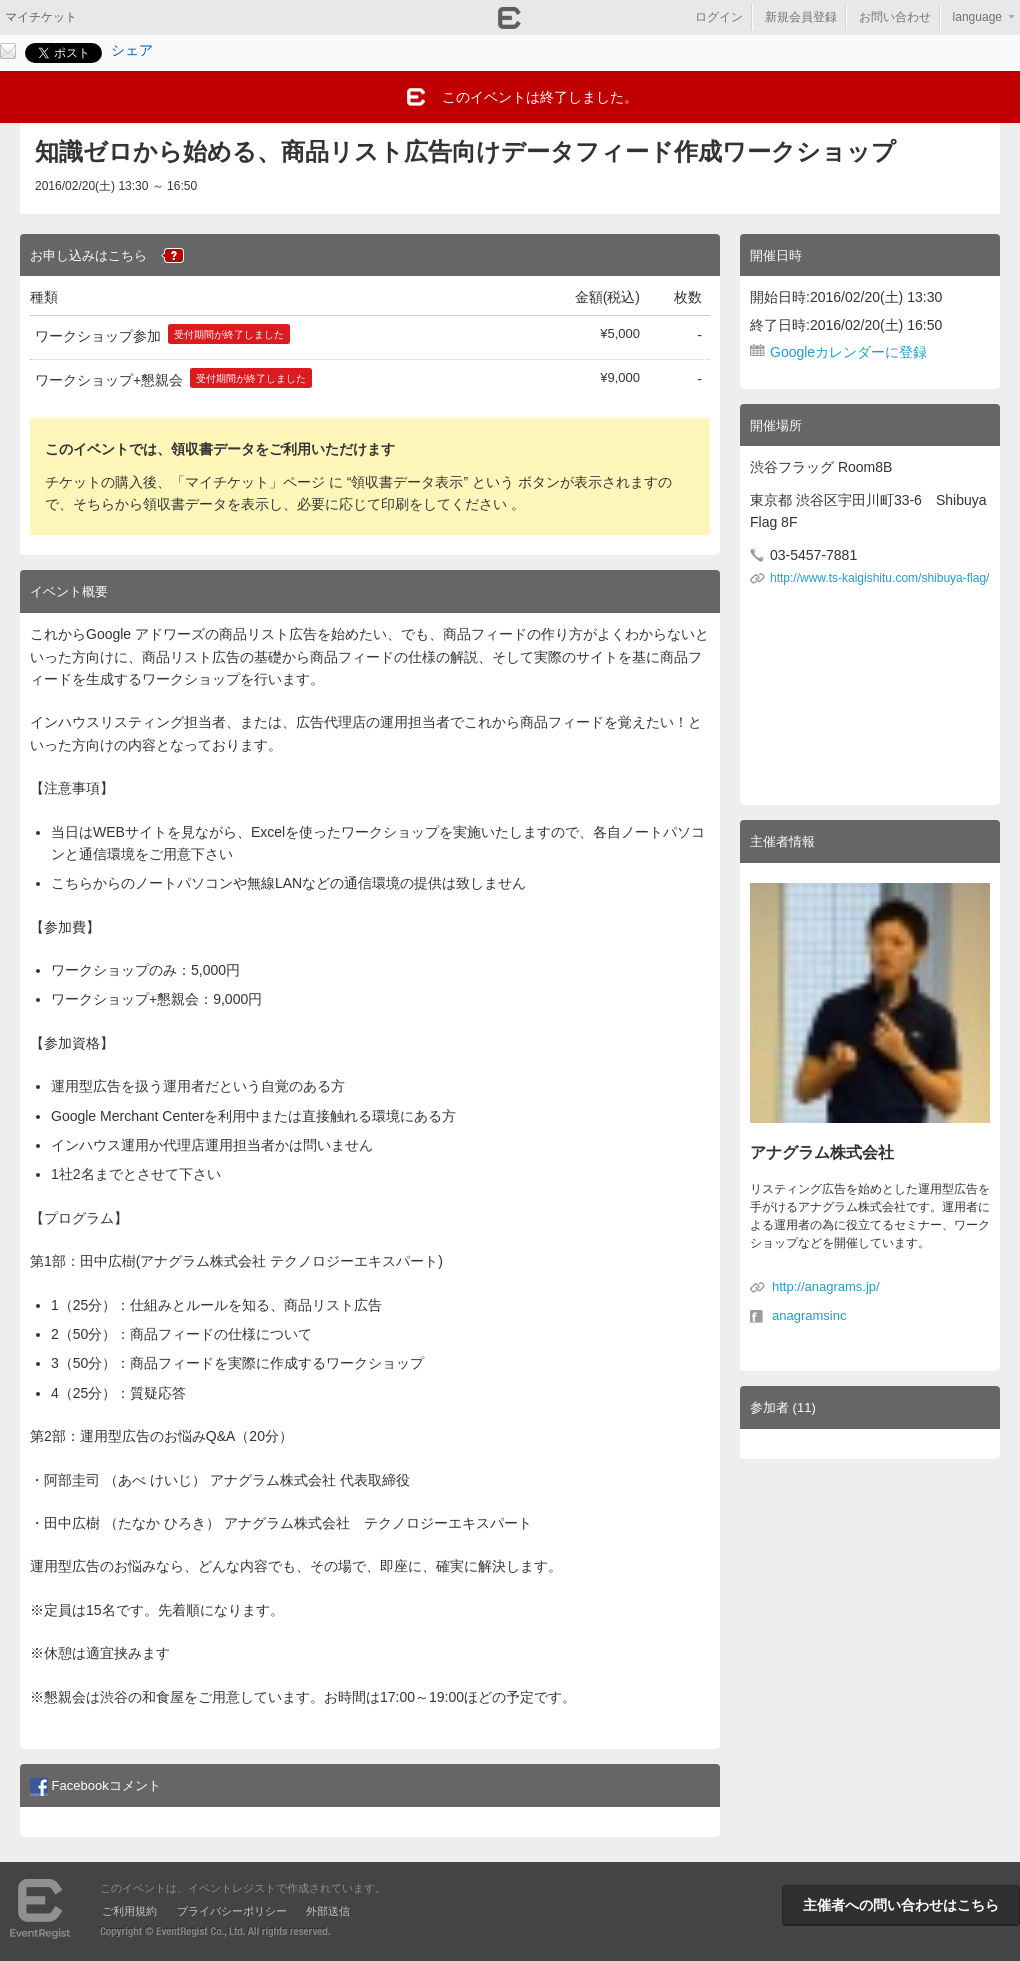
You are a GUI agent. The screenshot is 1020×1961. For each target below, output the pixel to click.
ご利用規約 (129, 1911)
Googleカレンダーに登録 (848, 352)
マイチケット (41, 17)
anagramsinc (809, 1315)
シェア (132, 50)
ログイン (719, 17)
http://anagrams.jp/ (826, 1286)
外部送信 (328, 1911)
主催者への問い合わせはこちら (901, 1905)
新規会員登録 (801, 17)
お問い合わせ (895, 17)
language (977, 17)
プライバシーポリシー (232, 1911)
